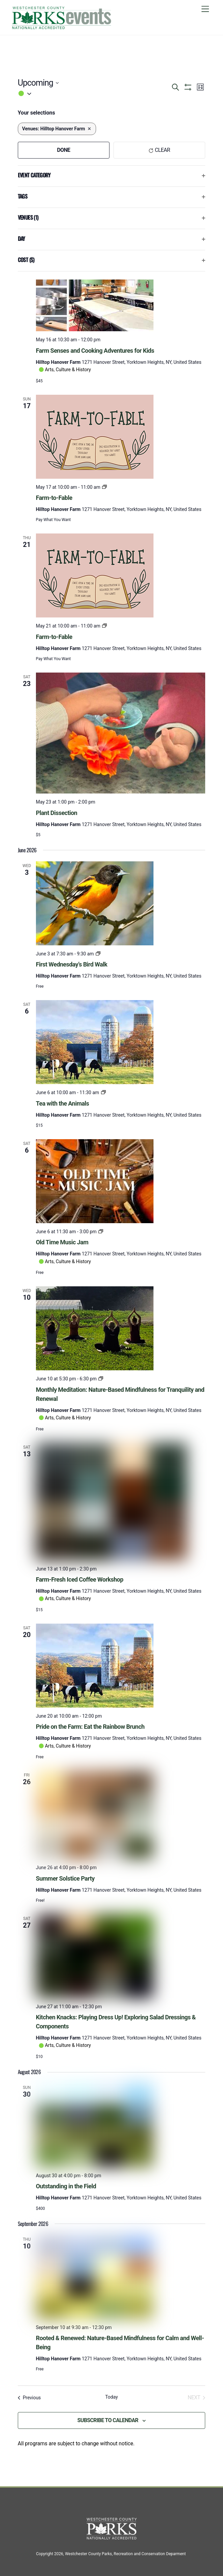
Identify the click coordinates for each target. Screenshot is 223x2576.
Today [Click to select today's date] (111, 2397)
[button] (94, 93)
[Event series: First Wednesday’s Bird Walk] (98, 953)
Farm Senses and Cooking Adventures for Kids (95, 350)
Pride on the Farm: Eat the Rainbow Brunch (90, 1726)
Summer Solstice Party (65, 1878)
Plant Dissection (56, 812)
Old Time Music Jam (62, 1242)
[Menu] (205, 9)
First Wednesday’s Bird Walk (71, 964)
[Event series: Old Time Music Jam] (100, 1231)
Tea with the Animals (62, 1103)
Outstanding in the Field (66, 2186)
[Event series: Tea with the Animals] (103, 1092)
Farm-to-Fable (54, 497)
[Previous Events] (29, 2397)
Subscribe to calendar (107, 2420)
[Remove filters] (89, 128)
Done (63, 150)
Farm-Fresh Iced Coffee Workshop (79, 1579)
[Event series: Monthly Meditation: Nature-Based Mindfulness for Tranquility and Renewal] (100, 1378)
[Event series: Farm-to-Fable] (104, 487)
